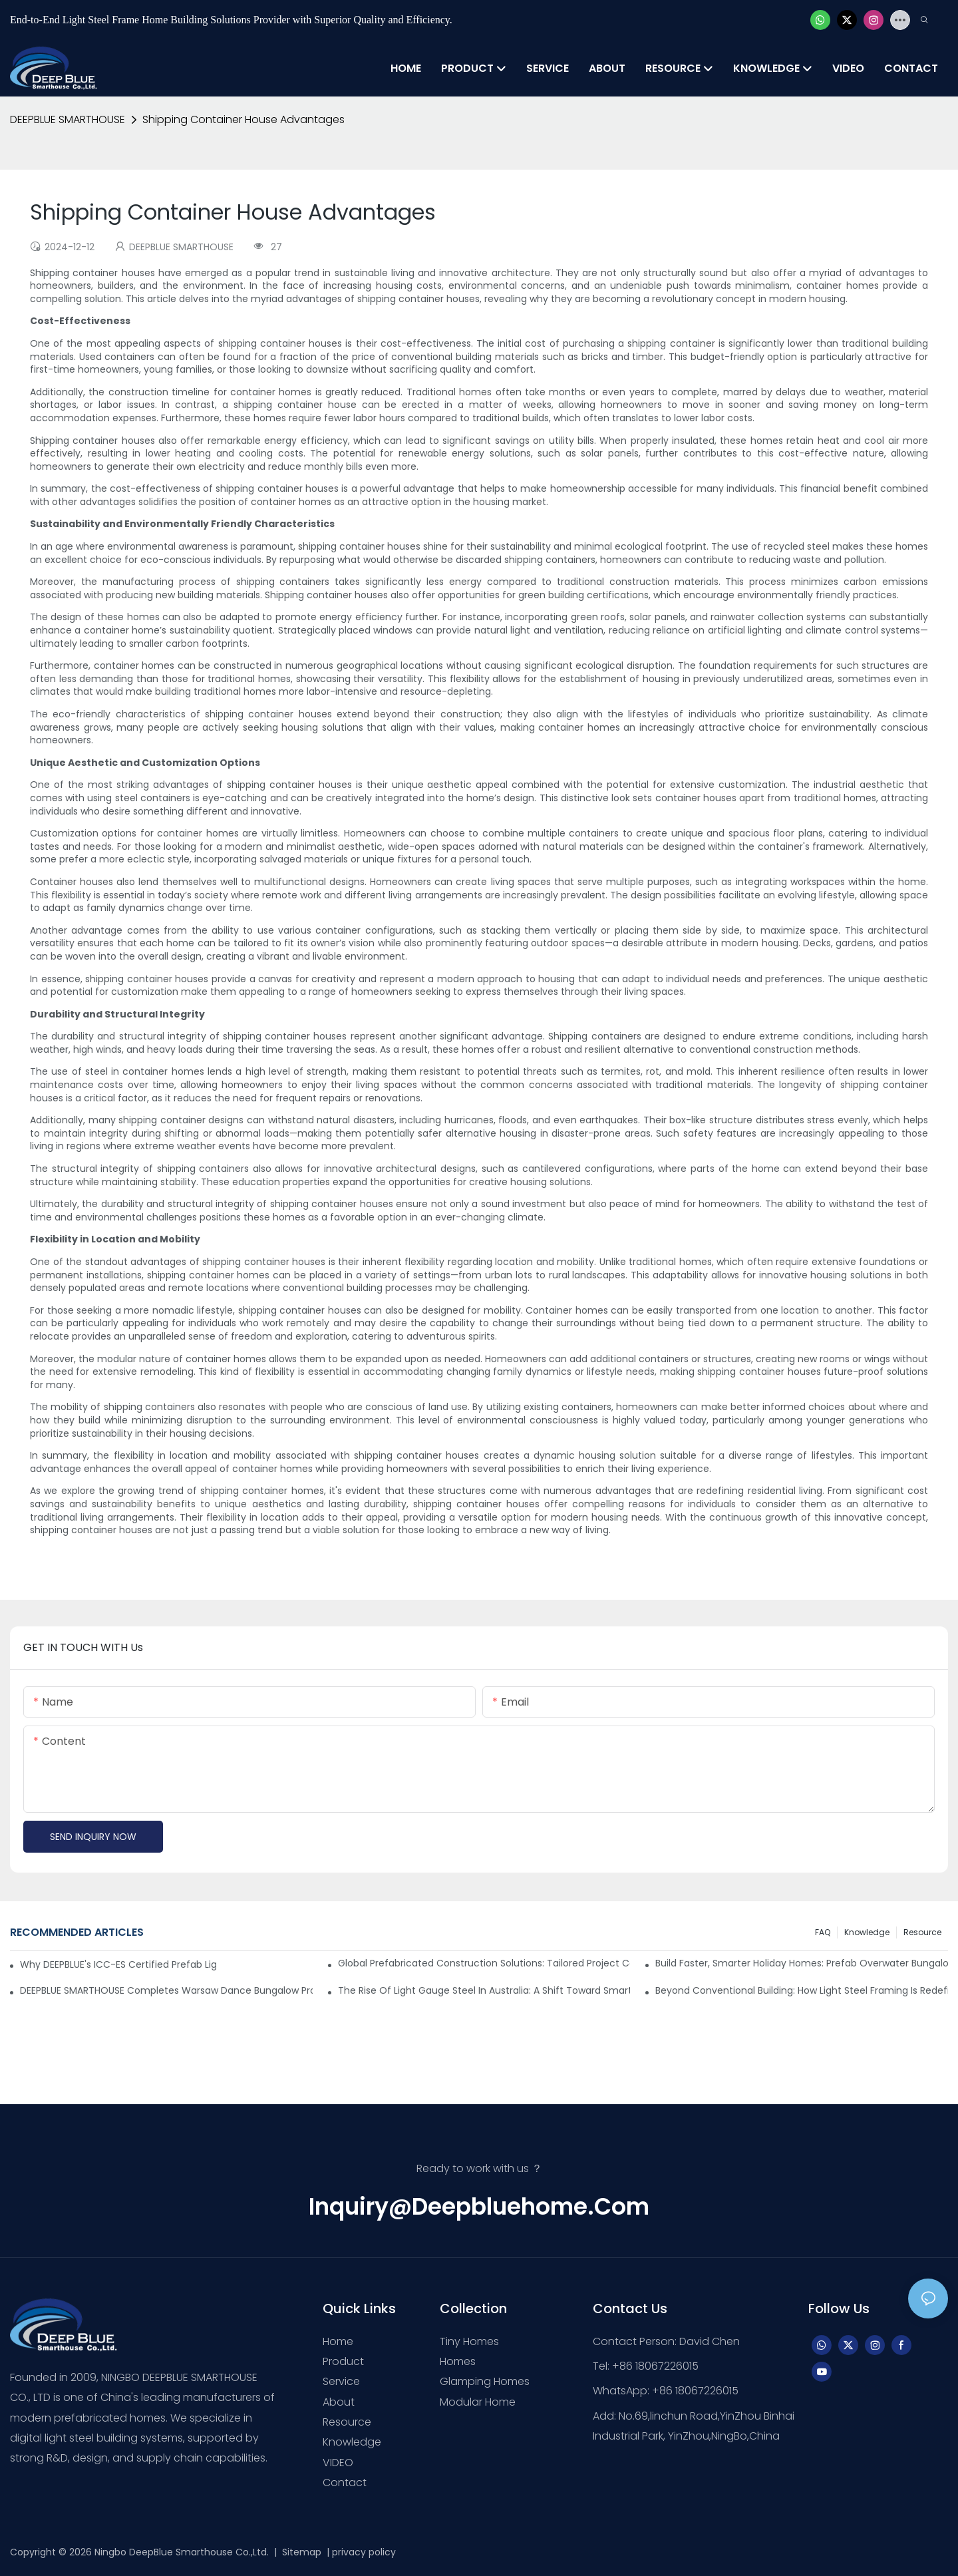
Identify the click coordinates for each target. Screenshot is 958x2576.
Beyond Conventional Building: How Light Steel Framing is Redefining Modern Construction (801, 1990)
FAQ (822, 1932)
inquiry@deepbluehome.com (479, 2207)
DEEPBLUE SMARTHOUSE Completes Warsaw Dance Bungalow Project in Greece (166, 1990)
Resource (922, 1932)
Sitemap (300, 2552)
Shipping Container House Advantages (243, 119)
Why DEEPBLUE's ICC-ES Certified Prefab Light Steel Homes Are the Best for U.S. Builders (118, 1964)
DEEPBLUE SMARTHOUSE (67, 119)
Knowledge (866, 1932)
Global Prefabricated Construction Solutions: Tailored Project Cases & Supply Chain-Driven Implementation (484, 1963)
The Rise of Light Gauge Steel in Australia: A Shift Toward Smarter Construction (484, 1990)
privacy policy (364, 2552)
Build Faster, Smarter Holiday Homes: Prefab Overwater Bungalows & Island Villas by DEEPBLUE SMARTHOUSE (801, 1963)
